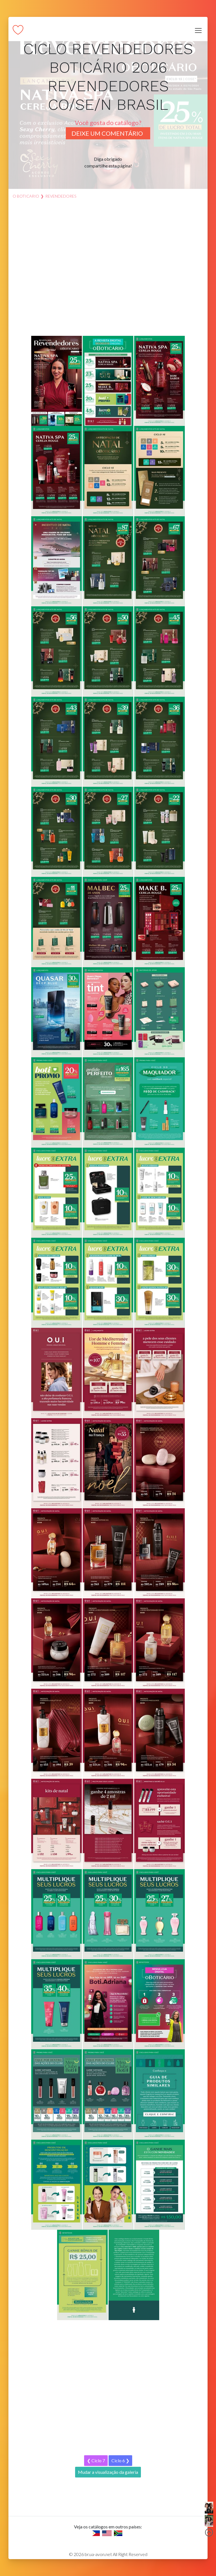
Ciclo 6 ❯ (120, 2460)
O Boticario (26, 196)
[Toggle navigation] (198, 30)
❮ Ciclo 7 (96, 2460)
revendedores (60, 196)
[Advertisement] (108, 270)
